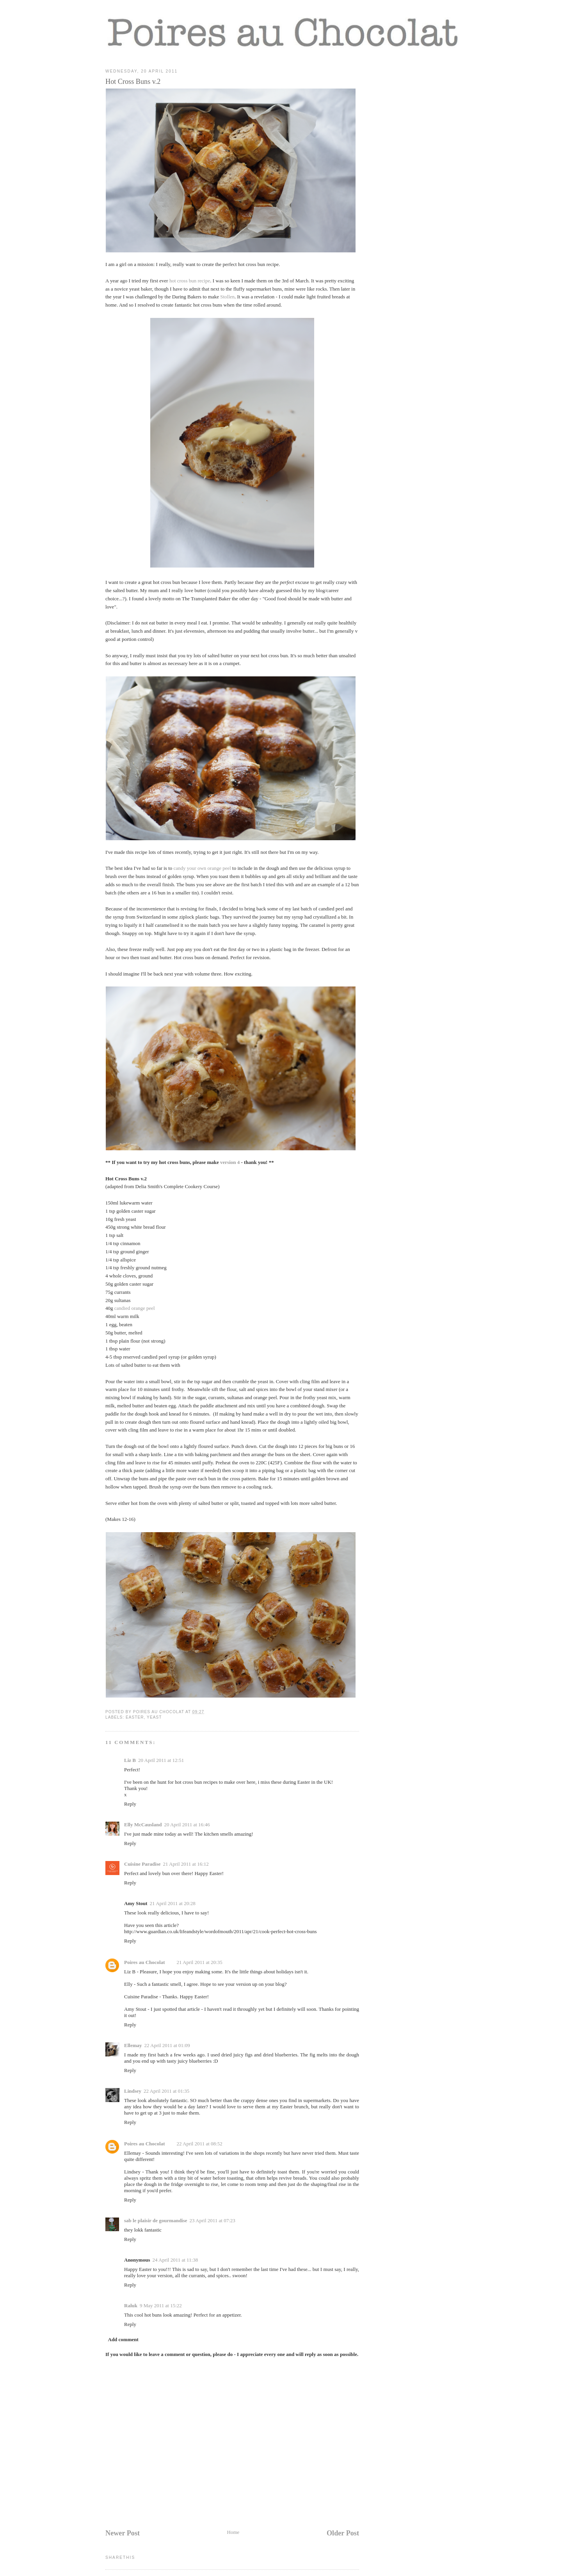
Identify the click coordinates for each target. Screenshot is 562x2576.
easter (135, 1717)
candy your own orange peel (202, 868)
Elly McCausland (143, 1824)
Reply (130, 1804)
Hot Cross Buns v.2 (132, 81)
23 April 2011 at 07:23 (212, 2220)
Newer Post (122, 2533)
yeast (154, 1717)
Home (233, 2532)
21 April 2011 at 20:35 (199, 1962)
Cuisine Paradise (142, 1864)
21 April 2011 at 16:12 (186, 1864)
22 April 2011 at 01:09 (167, 2045)
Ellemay (133, 2045)
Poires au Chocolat (144, 1962)
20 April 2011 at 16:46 (187, 1824)
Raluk (130, 2305)
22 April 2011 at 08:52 (199, 2144)
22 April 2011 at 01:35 (166, 2091)
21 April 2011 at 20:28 (173, 1903)
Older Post (343, 2533)
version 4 (230, 1162)
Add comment (123, 2339)
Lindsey (132, 2091)
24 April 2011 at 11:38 (175, 2260)
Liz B (130, 1760)
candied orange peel (134, 1308)
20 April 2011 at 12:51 (161, 1760)
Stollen (227, 297)
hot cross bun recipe (189, 281)
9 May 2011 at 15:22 (161, 2305)
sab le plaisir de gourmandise (155, 2220)
